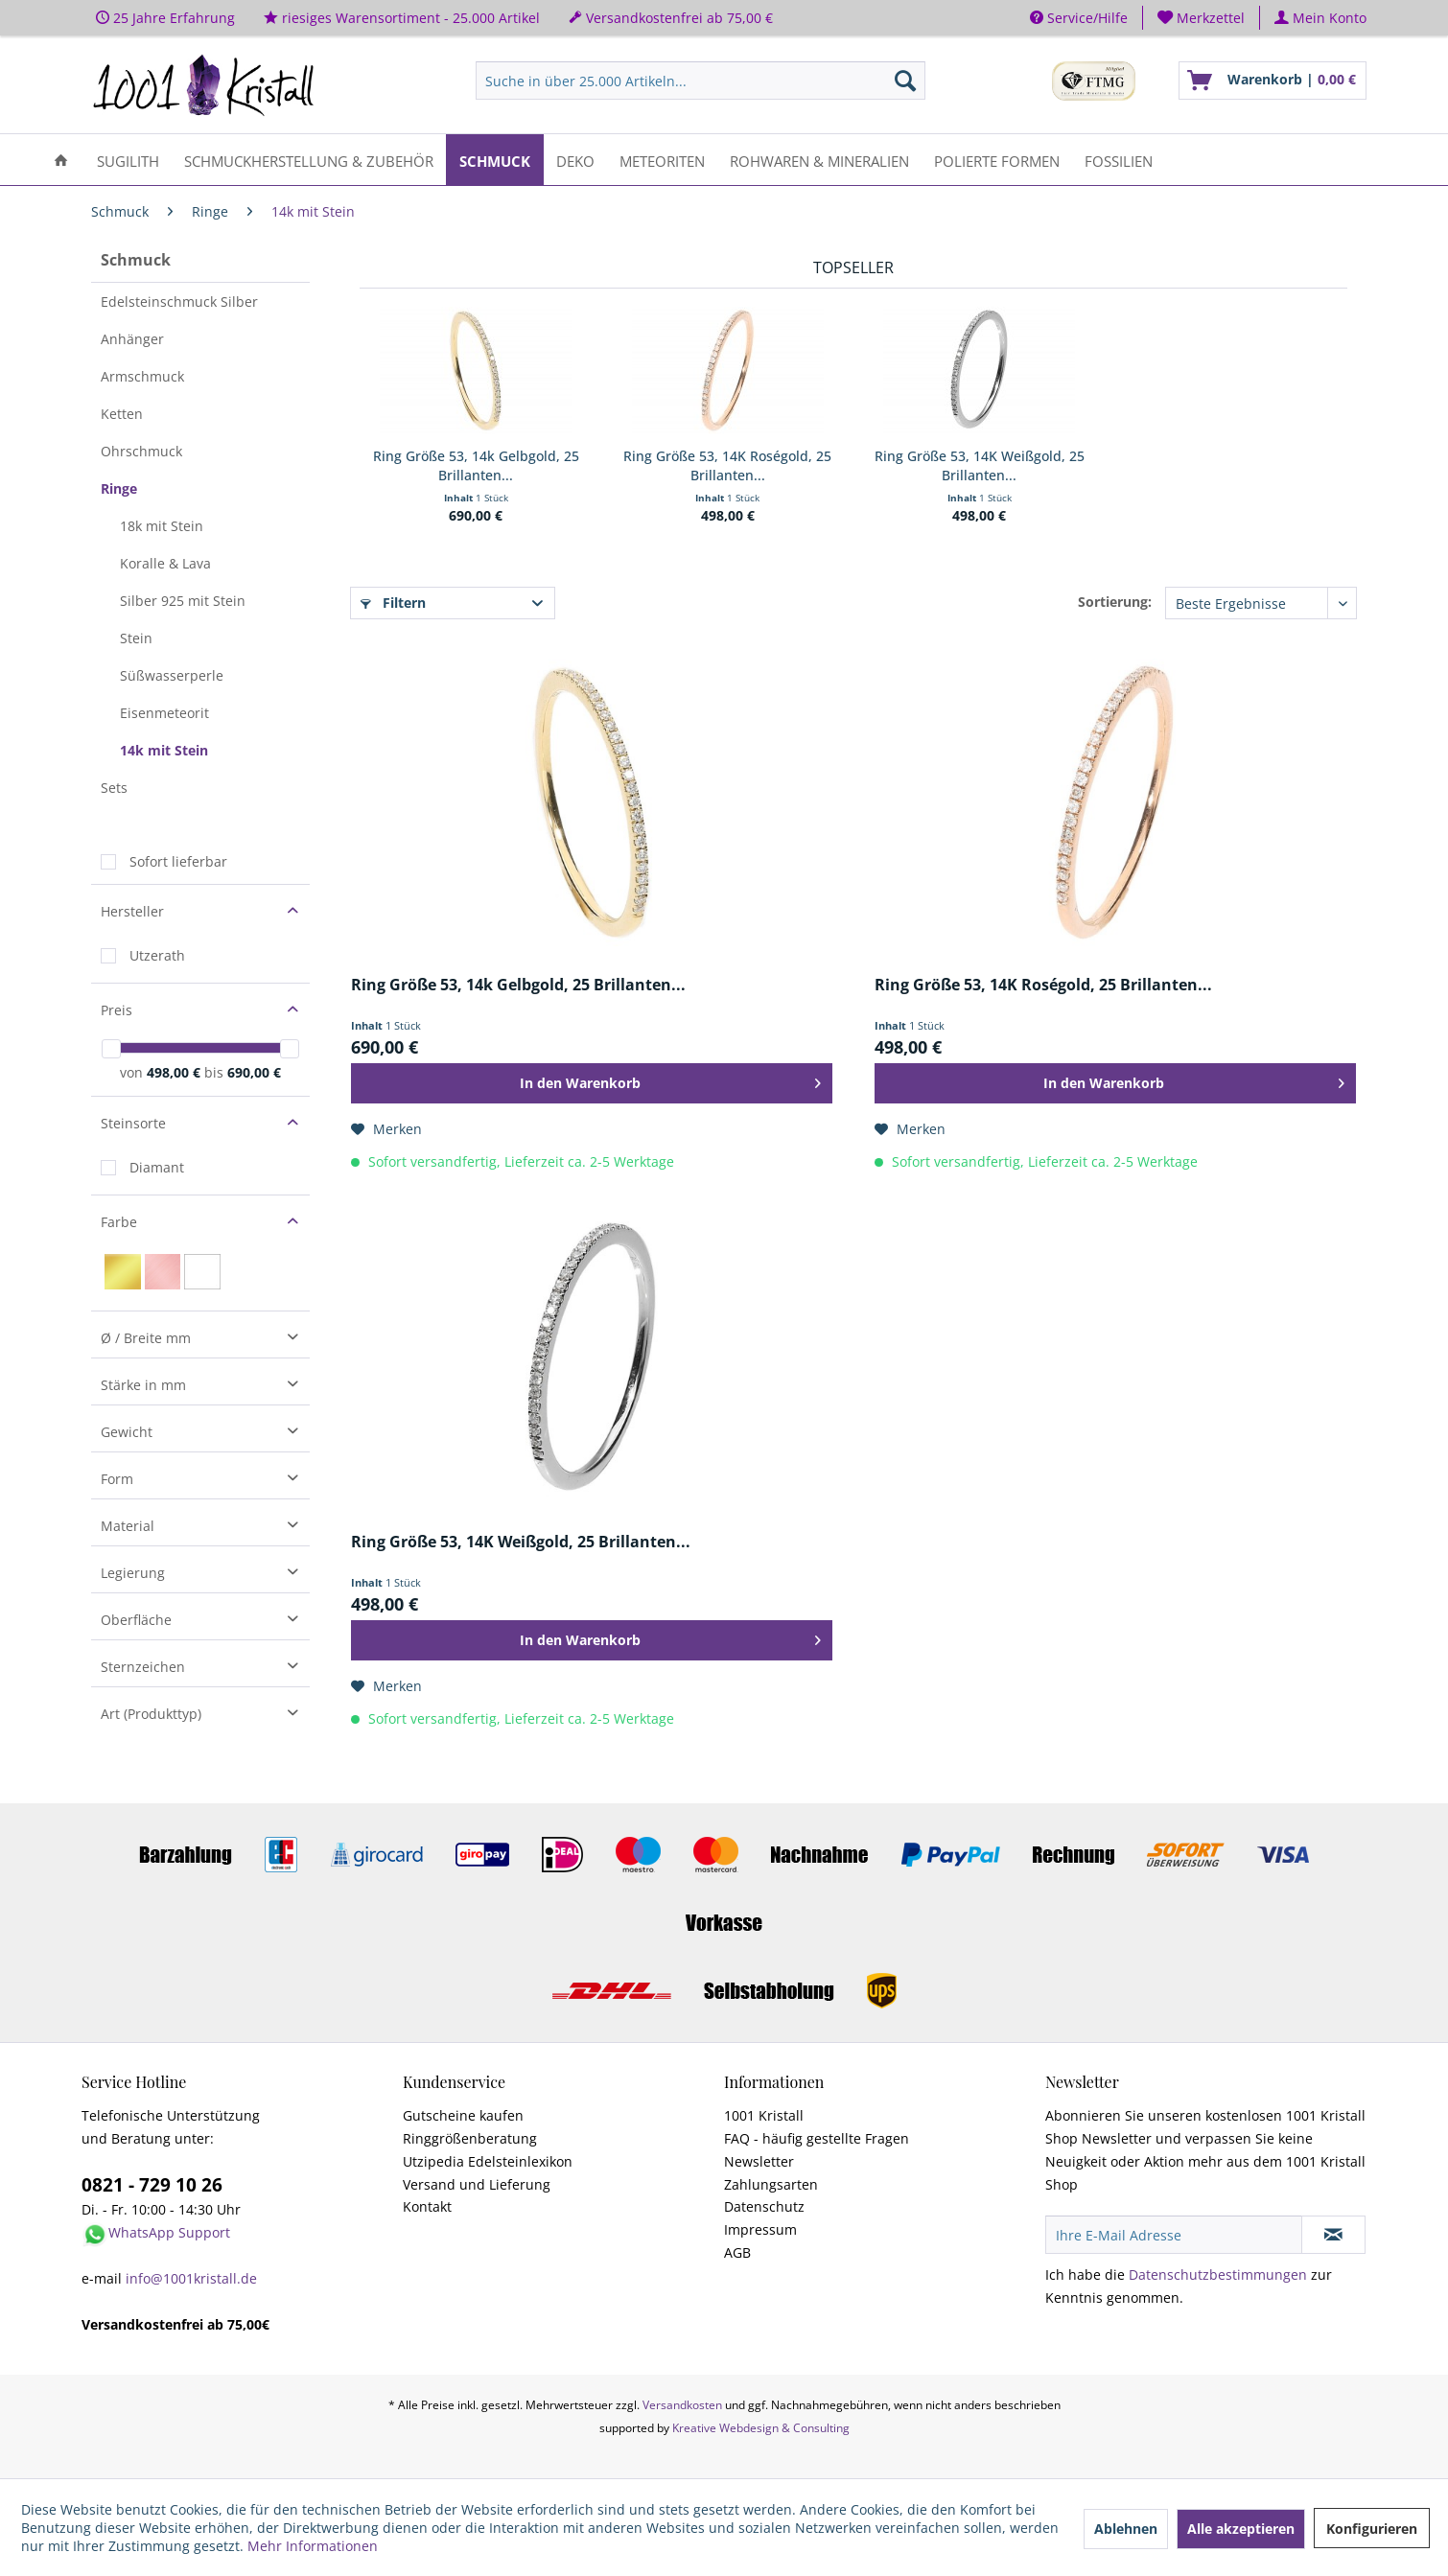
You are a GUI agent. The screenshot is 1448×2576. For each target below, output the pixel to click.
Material (127, 1526)
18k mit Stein (161, 526)
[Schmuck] (495, 159)
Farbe (119, 1222)
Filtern (393, 602)
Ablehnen (1125, 2528)
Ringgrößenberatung (470, 2138)
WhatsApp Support (169, 2232)
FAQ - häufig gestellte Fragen (816, 2138)
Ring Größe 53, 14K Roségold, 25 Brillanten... (727, 465)
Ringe (119, 488)
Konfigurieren (1371, 2528)
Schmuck (136, 259)
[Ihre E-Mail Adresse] (1173, 2235)
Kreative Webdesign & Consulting (761, 2428)
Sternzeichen (143, 1667)
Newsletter (759, 2161)
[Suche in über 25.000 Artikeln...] (700, 80)
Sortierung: (1115, 601)
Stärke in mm (143, 1385)
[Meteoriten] (662, 159)
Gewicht (126, 1432)
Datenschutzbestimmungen (1218, 2274)
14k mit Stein (164, 750)
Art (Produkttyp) (151, 1714)
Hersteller (132, 911)
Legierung (133, 1573)
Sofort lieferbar (178, 861)
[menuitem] (1201, 18)
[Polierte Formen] (997, 159)
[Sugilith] (128, 159)
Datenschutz (764, 2206)
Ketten (122, 414)
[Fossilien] (1118, 159)
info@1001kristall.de (191, 2278)
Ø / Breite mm (146, 1338)
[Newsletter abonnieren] (1333, 2235)
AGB (737, 2252)
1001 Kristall (764, 2115)
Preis (116, 1010)
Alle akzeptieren (1241, 2528)
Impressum (760, 2229)
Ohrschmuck (141, 451)
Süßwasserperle (171, 675)
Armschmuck (142, 376)
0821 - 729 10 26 (152, 2184)
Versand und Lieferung (476, 2184)
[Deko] (575, 159)
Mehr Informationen (312, 2546)
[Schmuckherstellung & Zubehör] (309, 159)
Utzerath (157, 955)
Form (117, 1479)
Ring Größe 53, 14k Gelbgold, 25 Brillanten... (476, 465)
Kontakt (427, 2206)
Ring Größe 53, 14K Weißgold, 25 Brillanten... (980, 465)
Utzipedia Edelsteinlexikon (487, 2161)
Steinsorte (133, 1123)
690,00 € (254, 1072)
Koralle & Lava (165, 563)
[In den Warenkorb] (591, 1083)
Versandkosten (682, 2405)
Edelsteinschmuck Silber (179, 301)
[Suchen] (905, 80)
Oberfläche (136, 1620)
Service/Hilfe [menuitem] (1079, 18)
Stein (136, 638)
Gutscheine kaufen (463, 2115)
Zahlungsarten (771, 2184)
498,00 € (175, 1072)
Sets (114, 787)
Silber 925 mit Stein (182, 601)
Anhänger (132, 339)
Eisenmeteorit (164, 713)
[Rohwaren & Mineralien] (819, 159)
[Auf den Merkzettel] (386, 1129)
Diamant (156, 1167)
